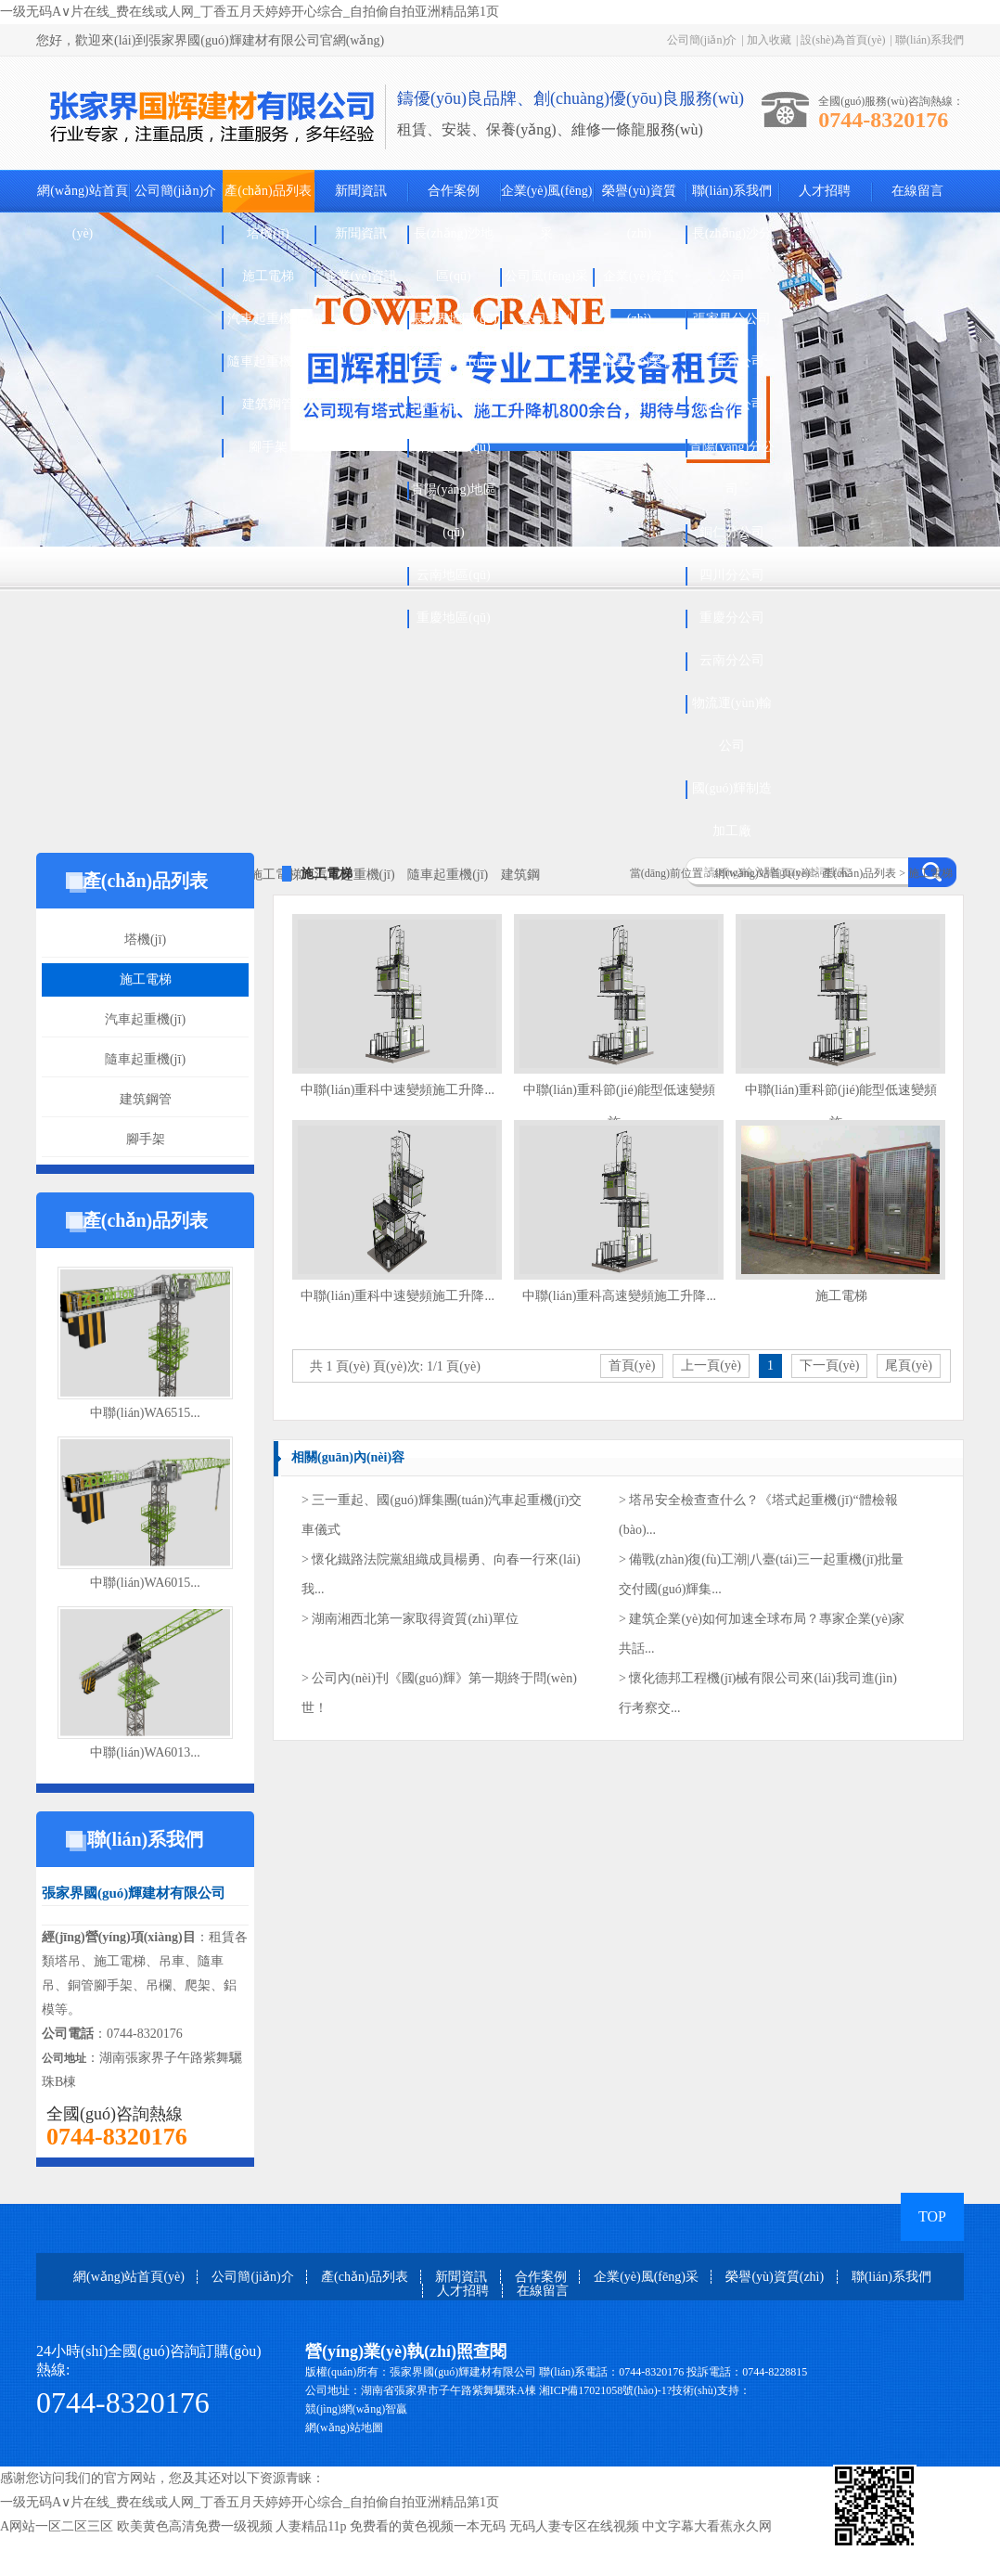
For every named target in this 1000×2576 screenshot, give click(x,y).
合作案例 (454, 191)
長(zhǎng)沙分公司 (732, 254)
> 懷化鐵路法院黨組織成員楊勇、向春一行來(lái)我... (441, 1574)
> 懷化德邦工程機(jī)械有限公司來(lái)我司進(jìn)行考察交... (758, 1693)
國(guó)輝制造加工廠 (732, 809)
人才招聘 (825, 191)
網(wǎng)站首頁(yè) (82, 212)
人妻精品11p (311, 2526)
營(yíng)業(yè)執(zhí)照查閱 (405, 2351)
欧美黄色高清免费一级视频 (195, 2526)
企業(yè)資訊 (361, 276)
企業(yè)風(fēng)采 (547, 212)
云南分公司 (731, 660)
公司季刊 (546, 319)
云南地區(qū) (453, 575)
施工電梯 (268, 276)
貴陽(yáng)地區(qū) (454, 511)
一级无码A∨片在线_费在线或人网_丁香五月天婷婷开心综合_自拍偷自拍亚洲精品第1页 (249, 12)
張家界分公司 (732, 319)
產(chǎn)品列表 (268, 191)
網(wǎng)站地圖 (344, 2427)
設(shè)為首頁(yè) (843, 39)
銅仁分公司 (731, 532)
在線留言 (917, 191)
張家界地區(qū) (453, 319)
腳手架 (268, 447)
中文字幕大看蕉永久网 (707, 2526)
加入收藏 (769, 39)
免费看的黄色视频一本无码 (428, 2526)
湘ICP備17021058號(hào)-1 (603, 2390)
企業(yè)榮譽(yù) (639, 382)
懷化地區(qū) (453, 404)
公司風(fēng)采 (546, 276)
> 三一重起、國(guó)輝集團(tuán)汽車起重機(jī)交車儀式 (441, 1515)
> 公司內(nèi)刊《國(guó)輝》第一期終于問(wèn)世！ (439, 1693)
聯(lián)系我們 (929, 39)
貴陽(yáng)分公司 (732, 468)
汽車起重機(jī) (267, 319)
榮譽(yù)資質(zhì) (638, 212)
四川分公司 (731, 575)
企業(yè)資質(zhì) (639, 297)
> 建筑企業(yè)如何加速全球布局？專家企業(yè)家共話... (761, 1633)
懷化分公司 (731, 404)
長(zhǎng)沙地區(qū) (454, 254)
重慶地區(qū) (453, 618)
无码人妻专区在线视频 (574, 2526)
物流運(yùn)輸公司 (732, 724)
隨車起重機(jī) (267, 361)
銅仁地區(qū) (453, 447)
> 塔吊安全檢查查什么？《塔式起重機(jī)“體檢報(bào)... (758, 1515)
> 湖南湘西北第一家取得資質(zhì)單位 (410, 1619)
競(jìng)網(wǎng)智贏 (356, 2408)
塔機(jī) (267, 233)
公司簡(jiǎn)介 (702, 39)
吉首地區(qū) (453, 361)
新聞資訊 (361, 191)
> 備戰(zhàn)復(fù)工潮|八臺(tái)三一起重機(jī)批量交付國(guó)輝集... (761, 1574)
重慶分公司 (731, 618)
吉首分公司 (731, 361)
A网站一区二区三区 (56, 2526)
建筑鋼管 (268, 404)
